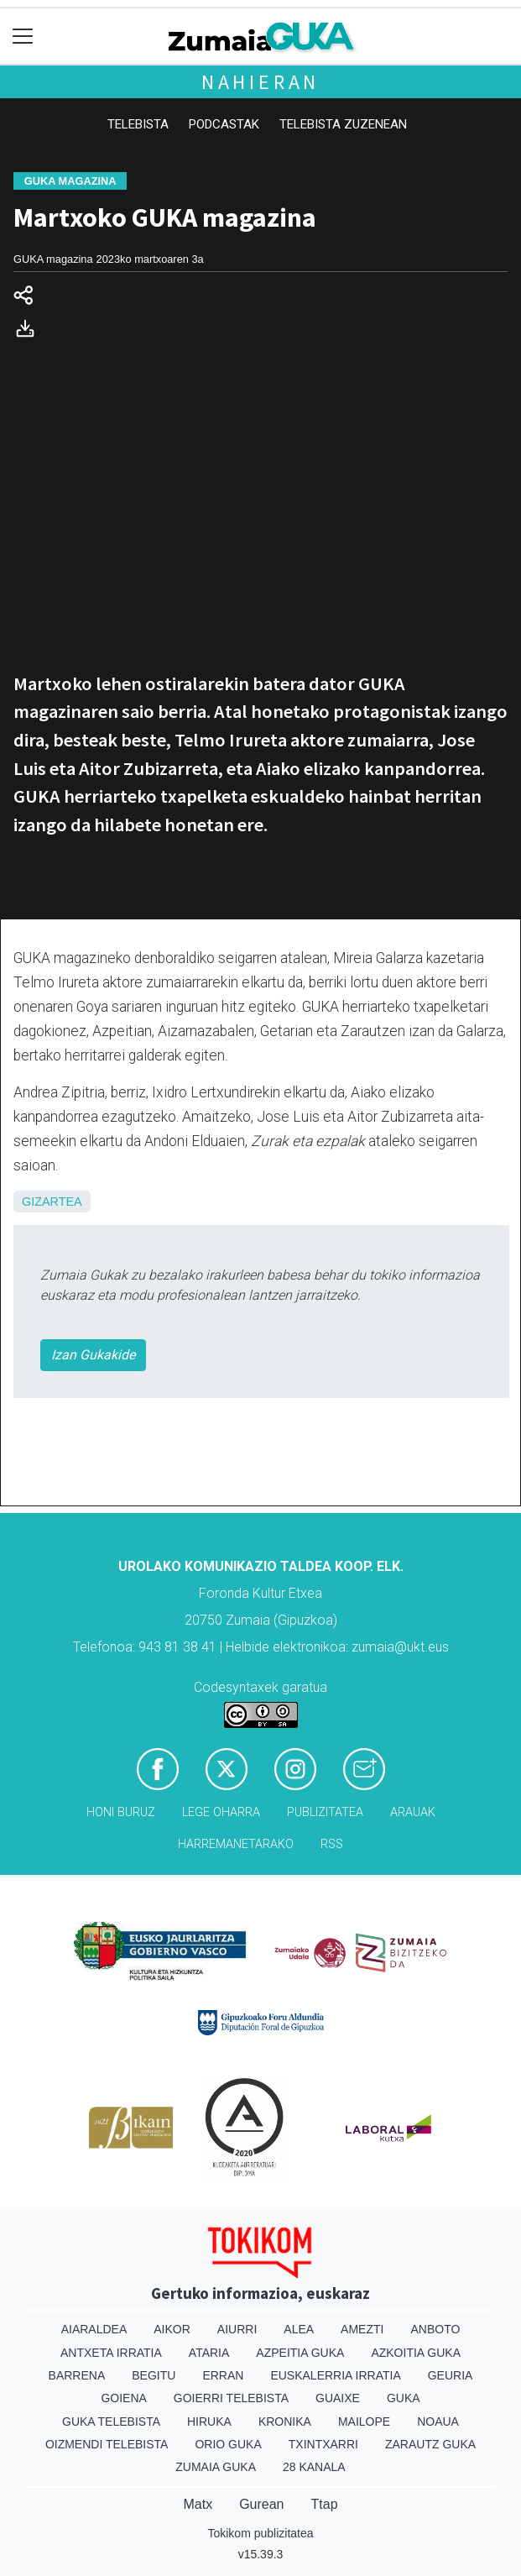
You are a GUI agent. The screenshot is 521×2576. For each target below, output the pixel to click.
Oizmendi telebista (107, 2444)
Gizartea (52, 1201)
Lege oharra (221, 1812)
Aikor (172, 2329)
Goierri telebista (231, 2398)
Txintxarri (323, 2444)
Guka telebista (111, 2421)
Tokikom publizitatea (260, 2533)
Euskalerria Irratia (335, 2375)
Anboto (435, 2329)
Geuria (450, 2375)
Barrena (77, 2375)
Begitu (153, 2375)
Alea (299, 2329)
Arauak (412, 1812)
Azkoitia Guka (416, 2352)
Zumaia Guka (215, 2467)
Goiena (123, 2398)
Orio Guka (228, 2444)
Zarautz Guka (430, 2444)
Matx (197, 2504)
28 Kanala (314, 2467)
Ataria (209, 2352)
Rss (331, 1844)
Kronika (284, 2421)
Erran (222, 2375)
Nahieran (260, 82)
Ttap (324, 2504)
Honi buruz (120, 1812)
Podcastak (224, 124)
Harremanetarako (236, 1844)
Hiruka (209, 2421)
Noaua (438, 2421)
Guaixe (337, 2398)
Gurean (261, 2504)
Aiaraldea (94, 2329)
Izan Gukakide (93, 1355)
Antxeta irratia (111, 2352)
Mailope (364, 2421)
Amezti (362, 2329)
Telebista (138, 124)
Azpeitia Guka (300, 2352)
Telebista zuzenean (343, 124)
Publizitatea (325, 1812)
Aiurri (237, 2329)
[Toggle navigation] (23, 36)
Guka (403, 2398)
